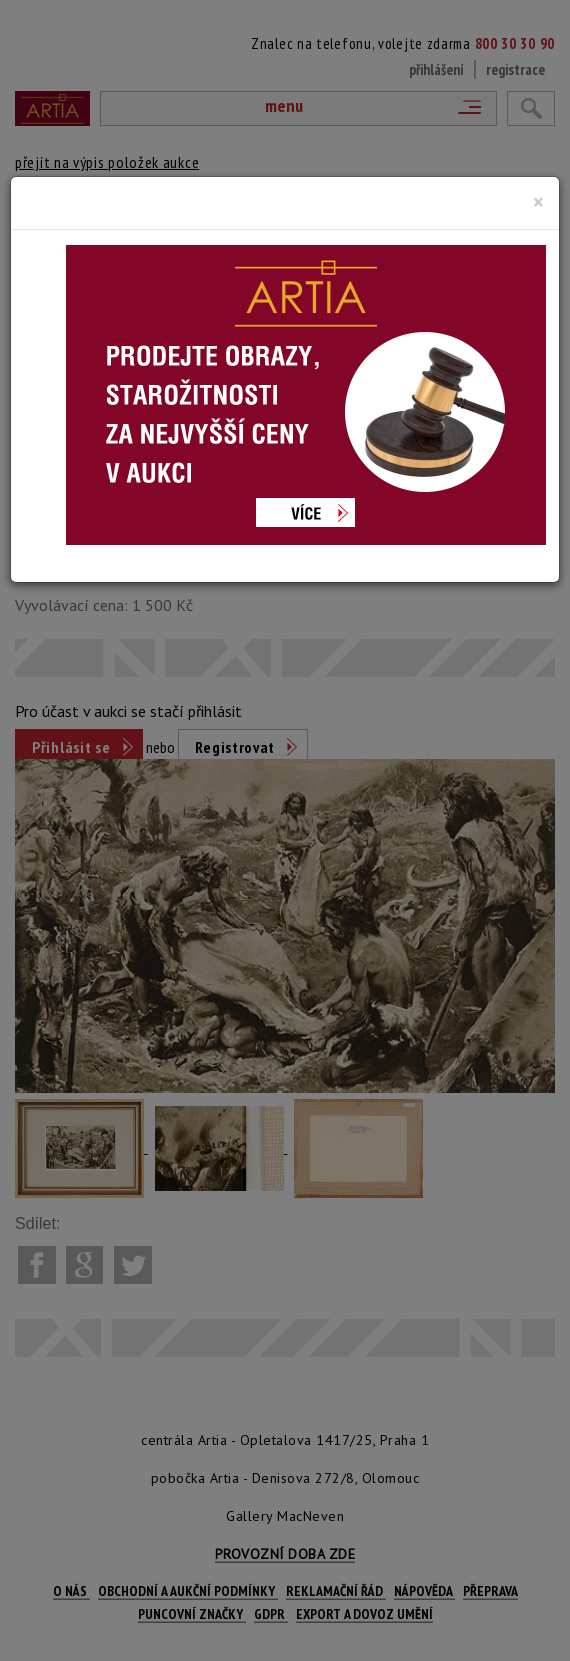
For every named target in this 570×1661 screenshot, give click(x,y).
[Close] (538, 202)
